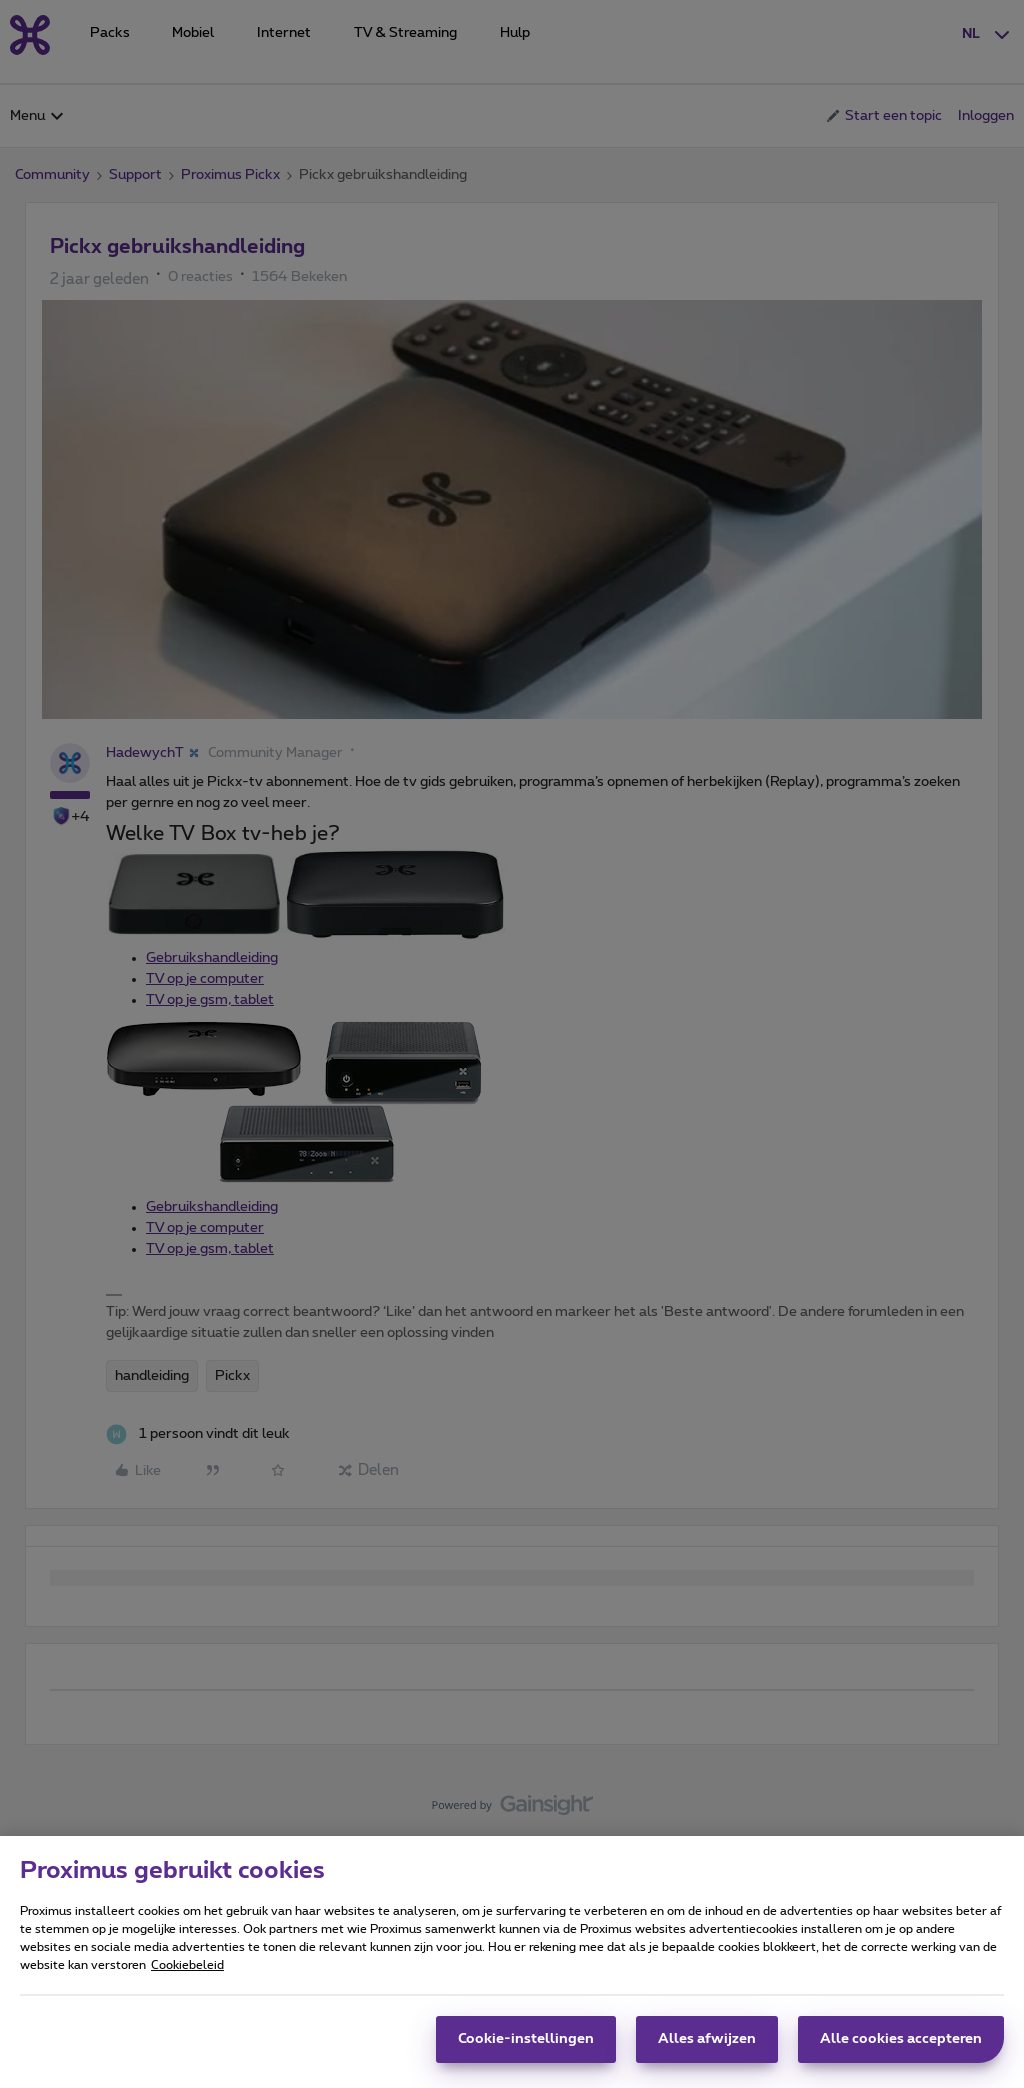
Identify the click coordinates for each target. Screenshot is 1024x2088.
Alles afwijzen (707, 2049)
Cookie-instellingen (526, 2049)
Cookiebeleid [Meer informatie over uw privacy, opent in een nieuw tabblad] (187, 1975)
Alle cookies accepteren (901, 2049)
